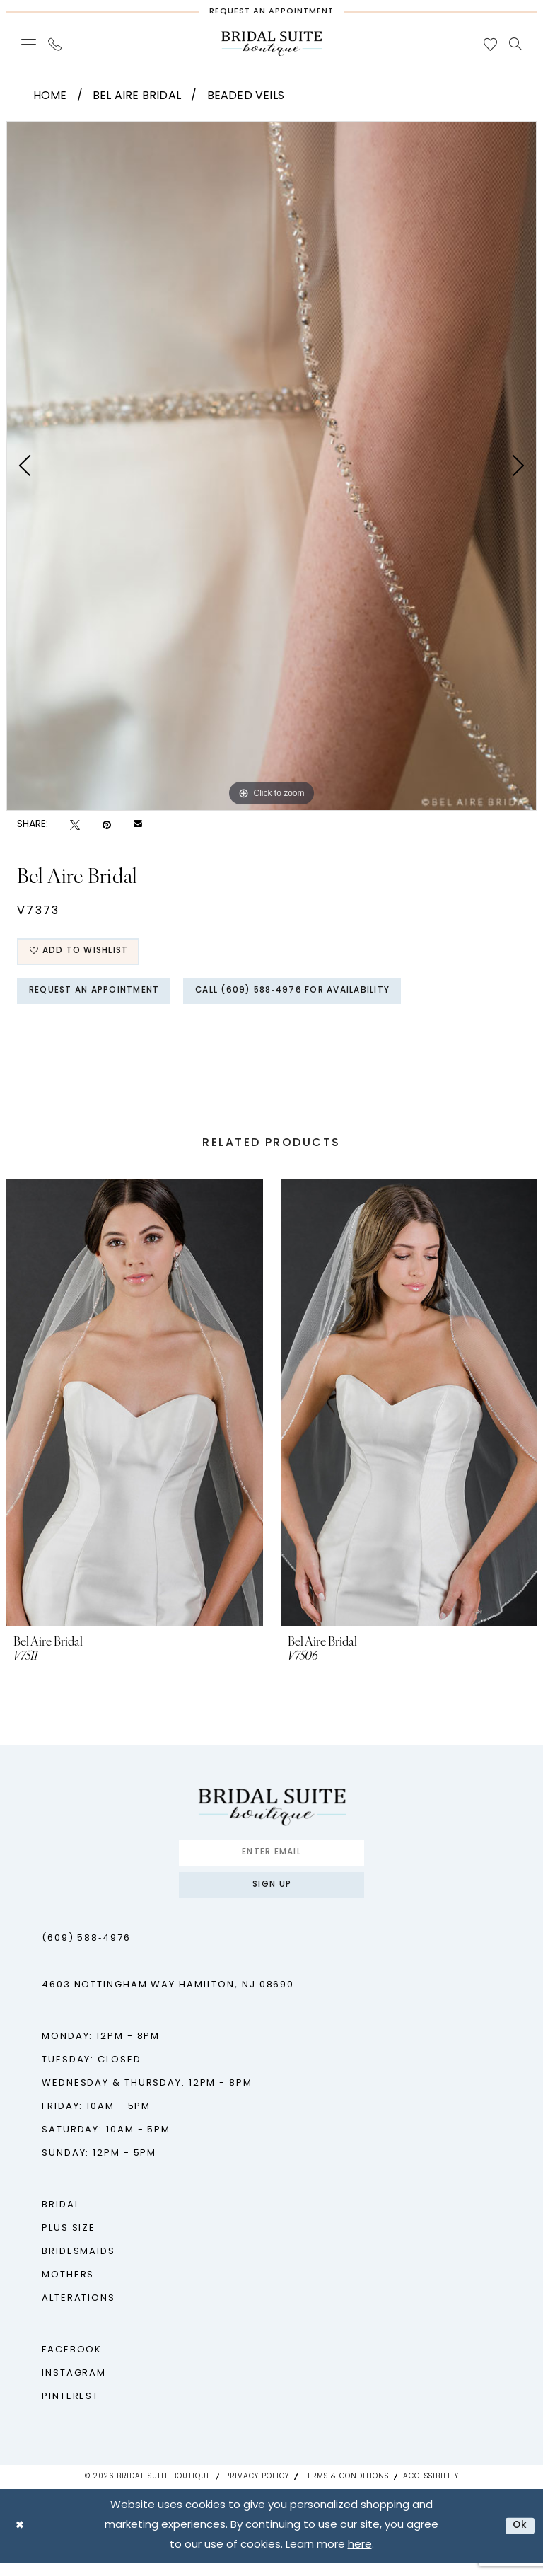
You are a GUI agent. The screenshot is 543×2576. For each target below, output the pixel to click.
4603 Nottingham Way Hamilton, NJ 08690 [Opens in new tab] (168, 1998)
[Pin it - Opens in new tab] (107, 825)
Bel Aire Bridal (137, 96)
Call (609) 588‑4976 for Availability (323, 997)
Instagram (74, 2386)
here (360, 2558)
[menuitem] (29, 44)
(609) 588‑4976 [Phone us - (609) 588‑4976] (86, 1951)
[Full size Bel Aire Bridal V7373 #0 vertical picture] (271, 465)
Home (50, 96)
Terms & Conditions (346, 2490)
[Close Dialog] (21, 2538)
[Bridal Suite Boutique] (271, 43)
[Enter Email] (271, 1862)
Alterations (78, 2311)
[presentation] (134, 1410)
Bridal (60, 2218)
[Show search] (515, 43)
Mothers (68, 2288)
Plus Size (68, 2241)
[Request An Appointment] (271, 8)
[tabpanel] (271, 465)
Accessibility (431, 2490)
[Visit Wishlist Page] (490, 44)
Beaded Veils (245, 96)
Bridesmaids (78, 2265)
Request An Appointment (103, 997)
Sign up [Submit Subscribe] (272, 1897)
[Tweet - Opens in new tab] (75, 825)
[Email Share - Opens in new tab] (138, 825)
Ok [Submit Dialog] (519, 2539)
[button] (29, 44)
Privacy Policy (257, 2490)
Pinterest (70, 2410)
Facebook (72, 2363)
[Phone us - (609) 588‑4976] (55, 44)
